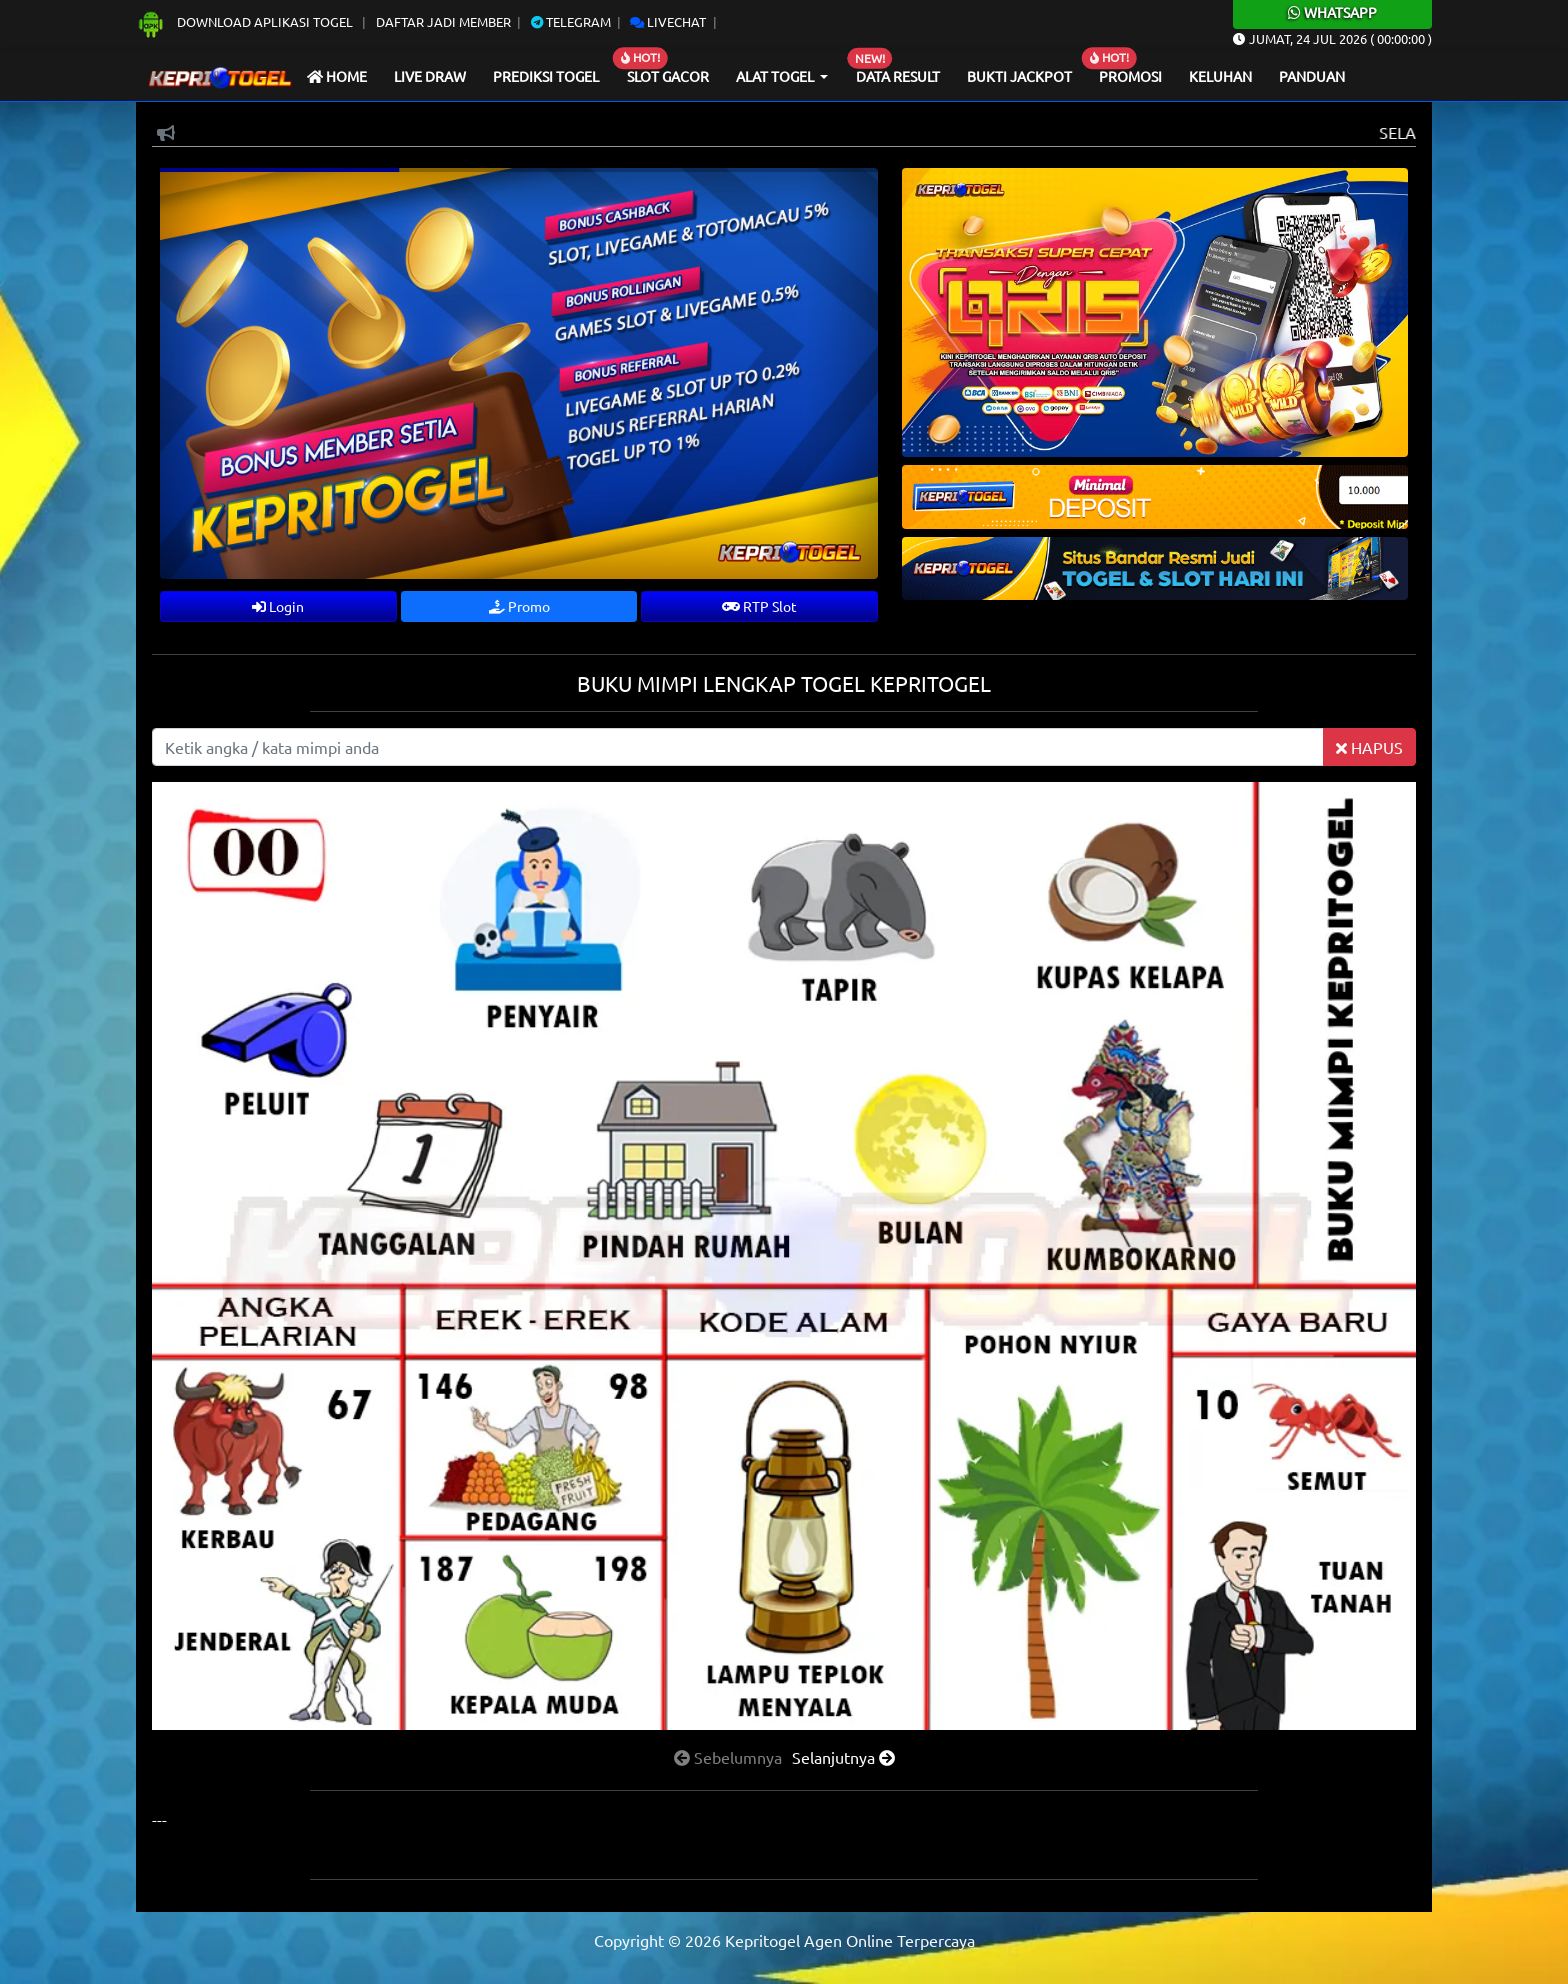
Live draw (430, 76)
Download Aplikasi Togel (246, 21)
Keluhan (1220, 76)
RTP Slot (759, 606)
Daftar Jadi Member (443, 21)
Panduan (1312, 76)
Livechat (668, 21)
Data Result (898, 76)
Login (278, 606)
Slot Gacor (668, 76)
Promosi (1130, 76)
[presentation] (728, 1757)
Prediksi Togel (546, 76)
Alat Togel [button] (776, 76)
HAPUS (1369, 747)
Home (337, 76)
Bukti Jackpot (1019, 76)
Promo (519, 606)
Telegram (571, 21)
